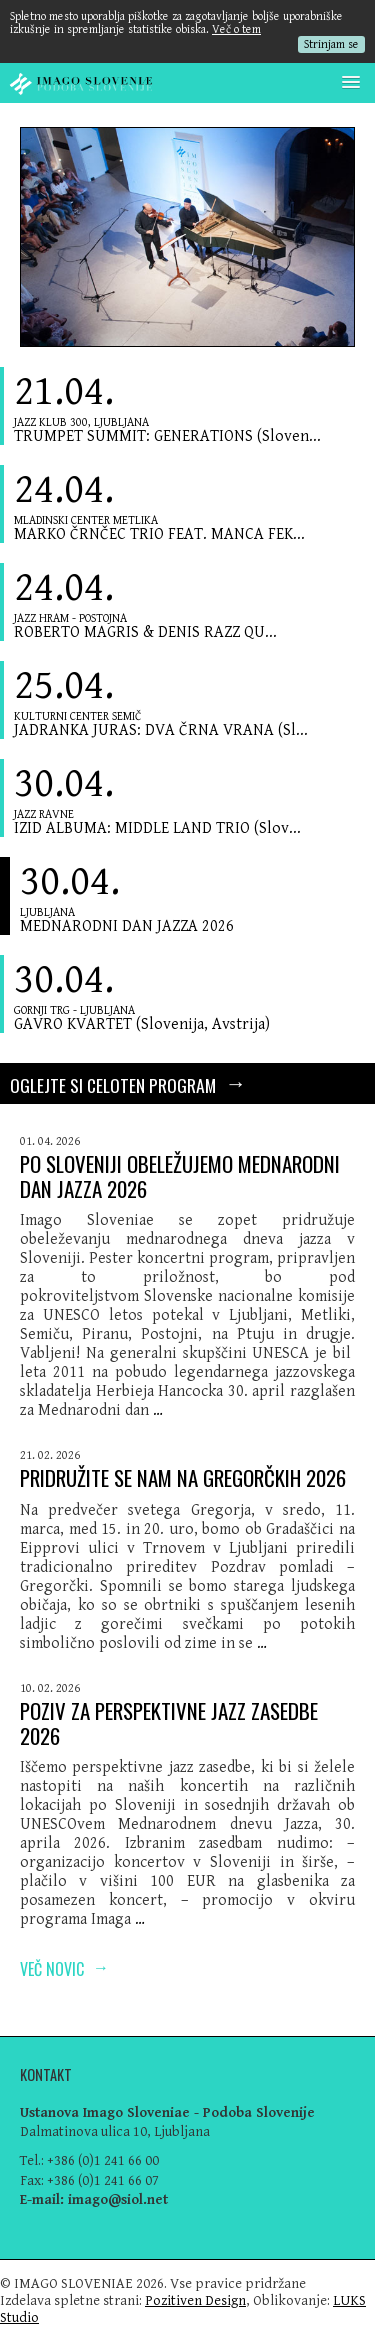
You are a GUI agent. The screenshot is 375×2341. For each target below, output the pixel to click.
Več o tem (236, 29)
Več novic (64, 1967)
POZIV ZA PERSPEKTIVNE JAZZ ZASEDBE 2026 (169, 1723)
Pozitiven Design (195, 2300)
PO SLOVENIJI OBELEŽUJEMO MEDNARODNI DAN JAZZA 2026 (180, 1176)
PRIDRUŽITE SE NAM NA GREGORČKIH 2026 (183, 1477)
